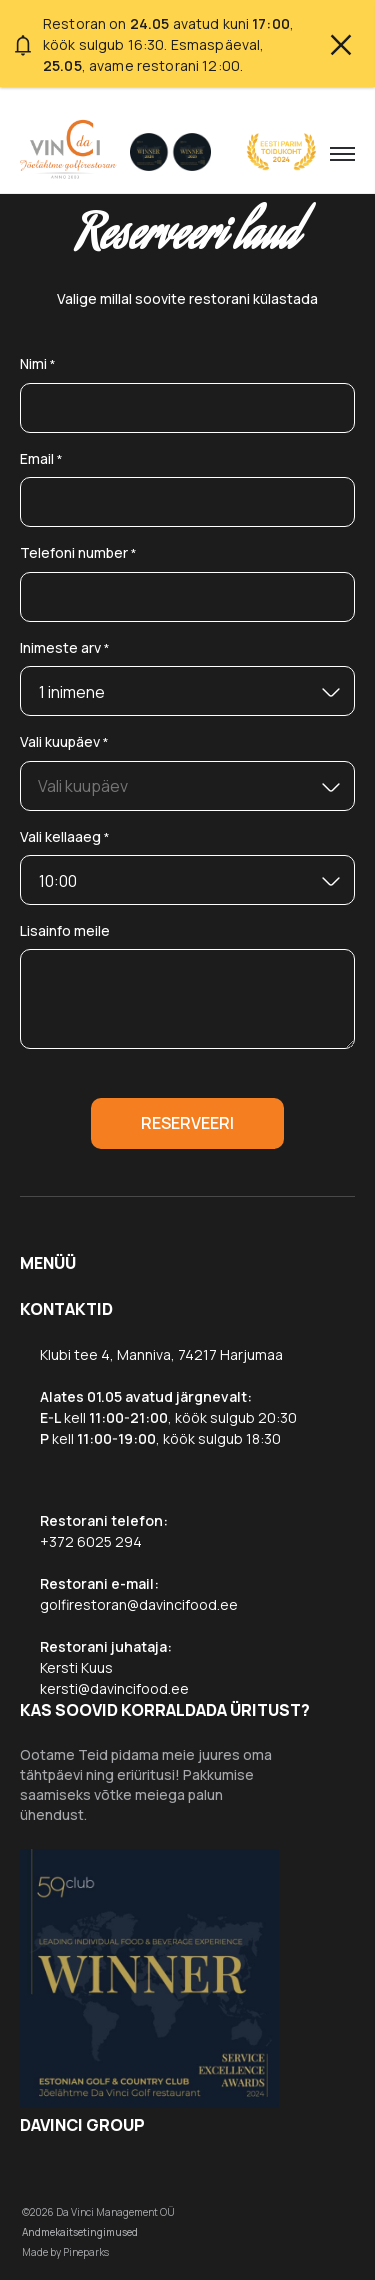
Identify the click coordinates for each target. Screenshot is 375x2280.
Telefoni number (78, 553)
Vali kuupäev (64, 742)
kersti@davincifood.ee (114, 1688)
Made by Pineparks (65, 2252)
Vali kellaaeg (65, 837)
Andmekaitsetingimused (80, 2232)
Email (41, 459)
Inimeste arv (65, 648)
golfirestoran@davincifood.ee (139, 1604)
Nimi (38, 364)
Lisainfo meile (65, 930)
